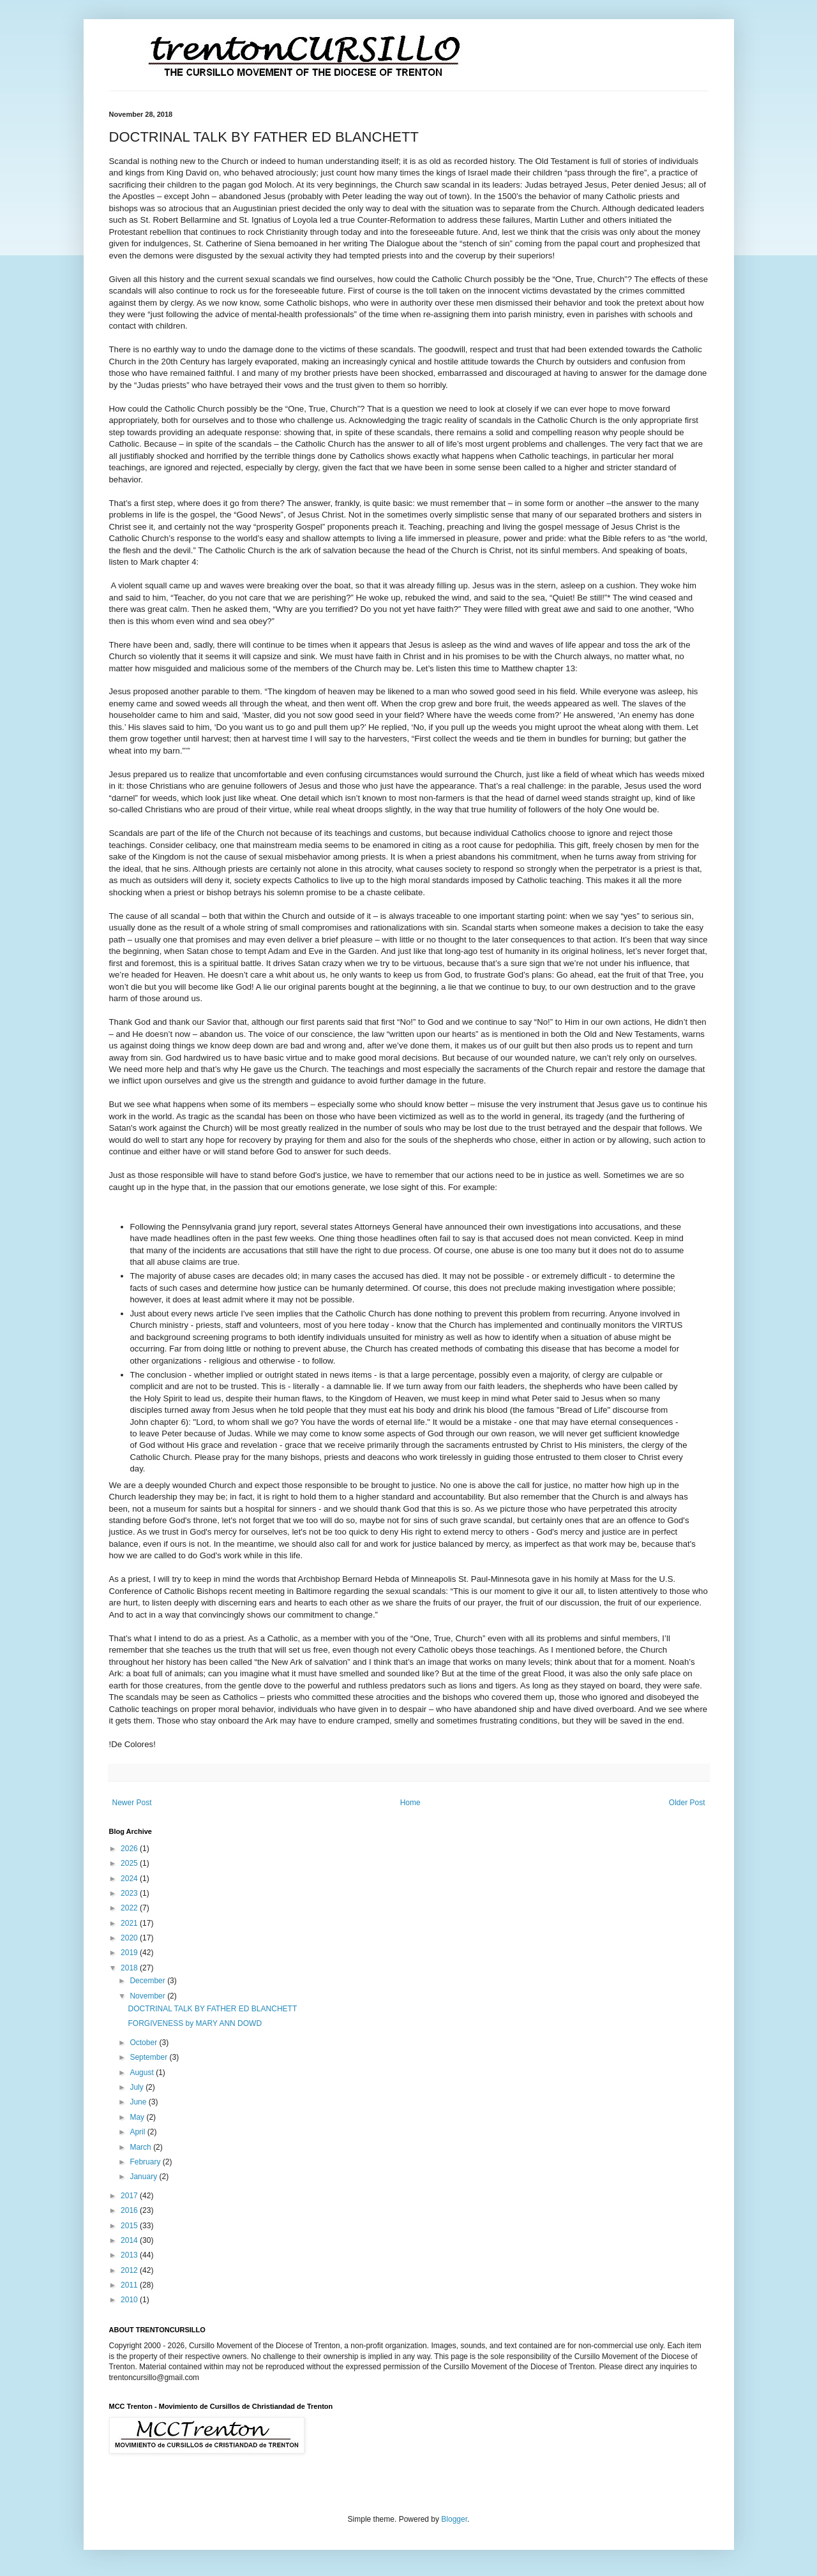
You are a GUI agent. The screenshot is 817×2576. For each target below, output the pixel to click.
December (148, 1980)
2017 (130, 2195)
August (143, 2072)
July (138, 2087)
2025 (130, 1863)
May (138, 2117)
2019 (130, 1952)
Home (410, 1802)
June (139, 2101)
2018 (130, 1967)
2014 (130, 2240)
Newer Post (132, 1802)
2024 (130, 1878)
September (149, 2057)
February (146, 2161)
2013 (130, 2255)
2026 (130, 1848)
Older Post (687, 1802)
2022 (130, 1907)
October (144, 2042)
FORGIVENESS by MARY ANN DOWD (195, 2023)
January (144, 2176)
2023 (130, 1893)
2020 (130, 1937)
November (148, 1996)
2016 (130, 2210)
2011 (130, 2285)
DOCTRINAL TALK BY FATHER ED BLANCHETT (212, 2008)
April (138, 2131)
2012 (130, 2270)
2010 (130, 2299)
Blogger (454, 2519)
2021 (130, 1923)
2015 (130, 2225)
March (141, 2147)
